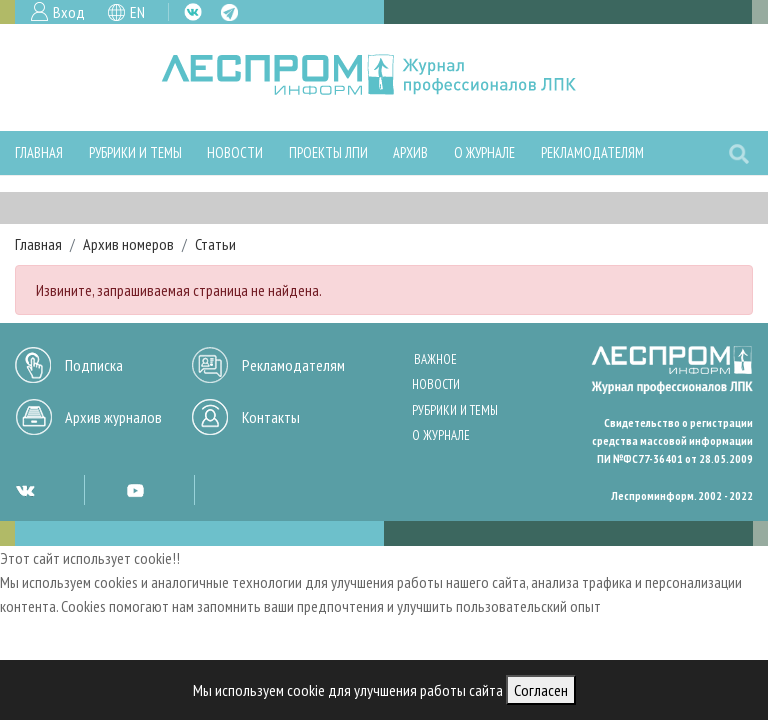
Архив (410, 152)
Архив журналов (113, 417)
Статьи (215, 244)
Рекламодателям (592, 152)
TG (229, 12)
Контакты (271, 417)
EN (137, 12)
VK (193, 12)
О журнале (484, 152)
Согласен (541, 690)
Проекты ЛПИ (328, 152)
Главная (39, 152)
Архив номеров (128, 244)
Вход (69, 12)
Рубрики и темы (135, 152)
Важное (435, 359)
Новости (235, 152)
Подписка (94, 365)
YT (135, 490)
